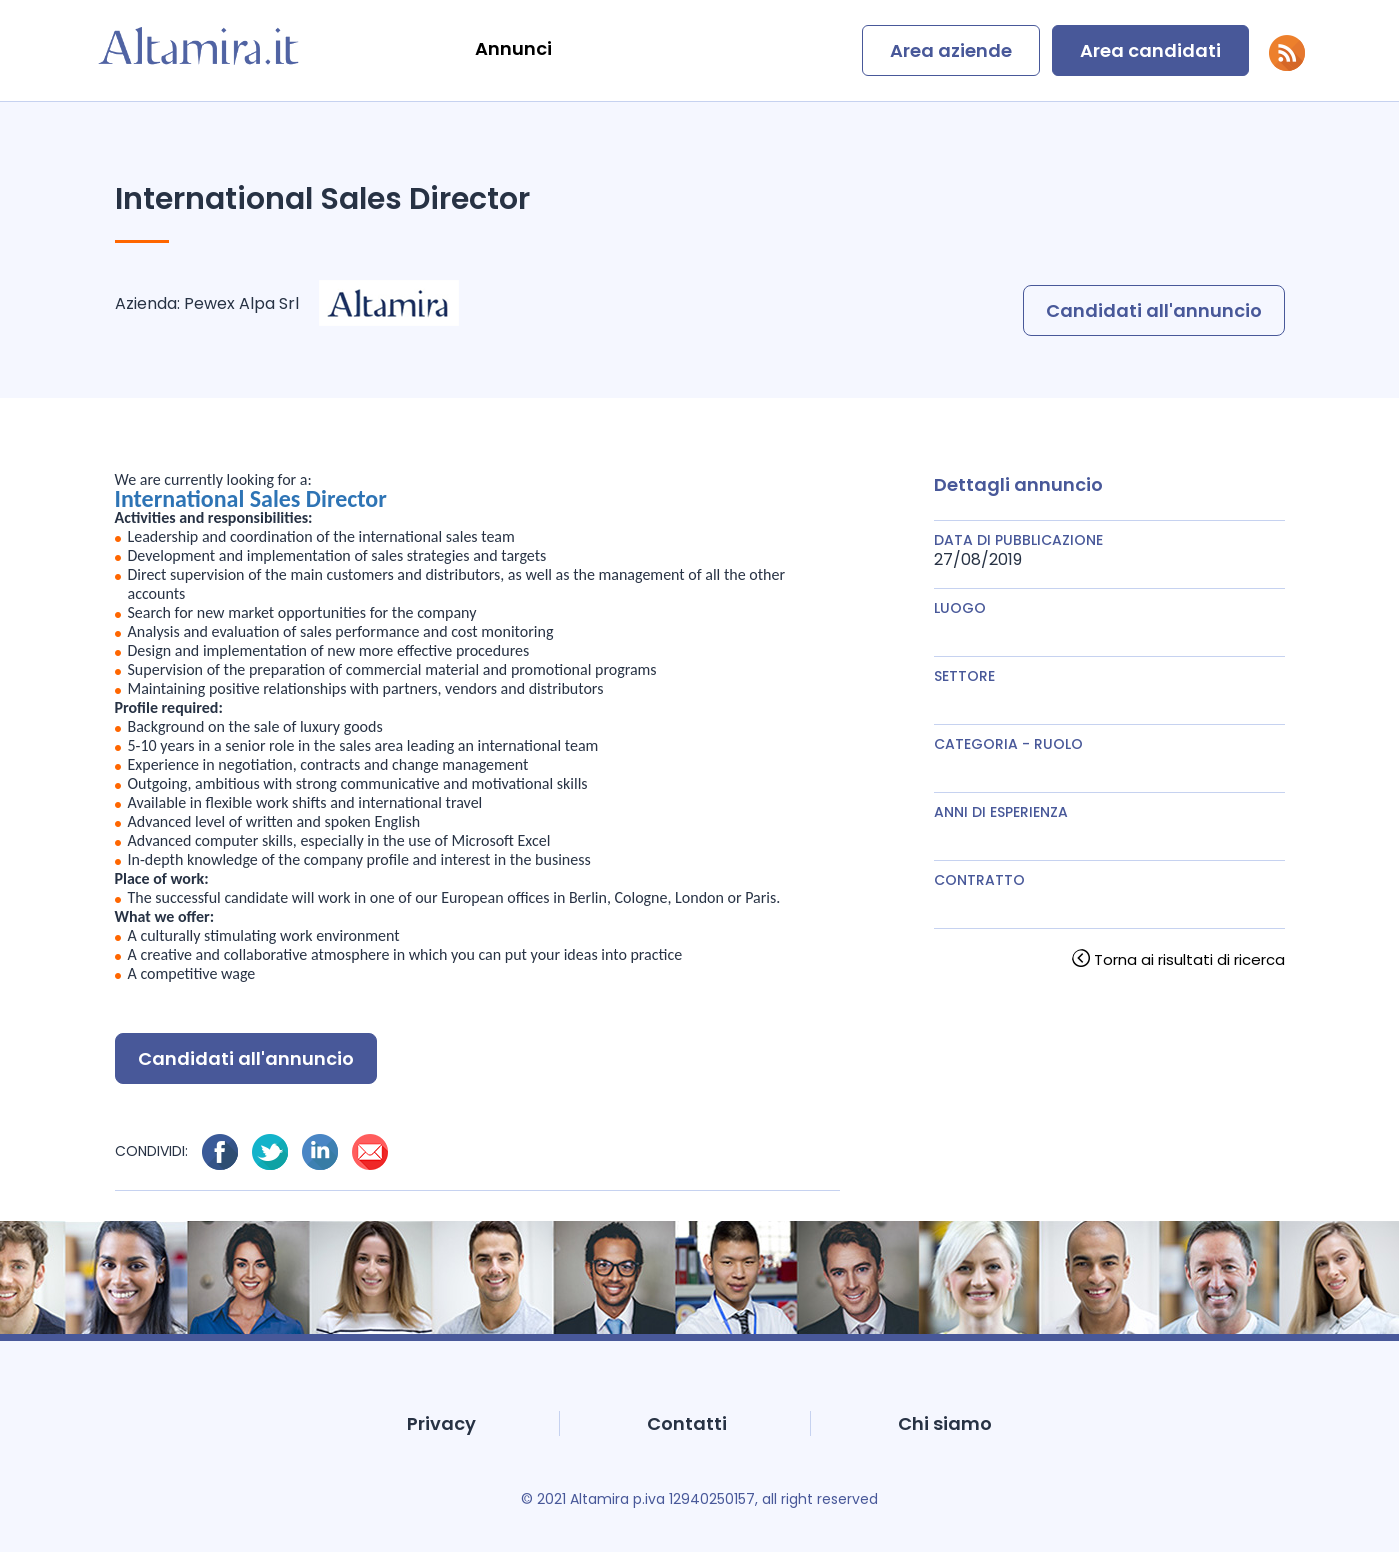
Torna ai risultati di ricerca (1189, 959)
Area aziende (951, 50)
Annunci (513, 48)
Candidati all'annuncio (1154, 310)
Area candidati (1150, 50)
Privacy (441, 1423)
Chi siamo (945, 1423)
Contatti (687, 1423)
